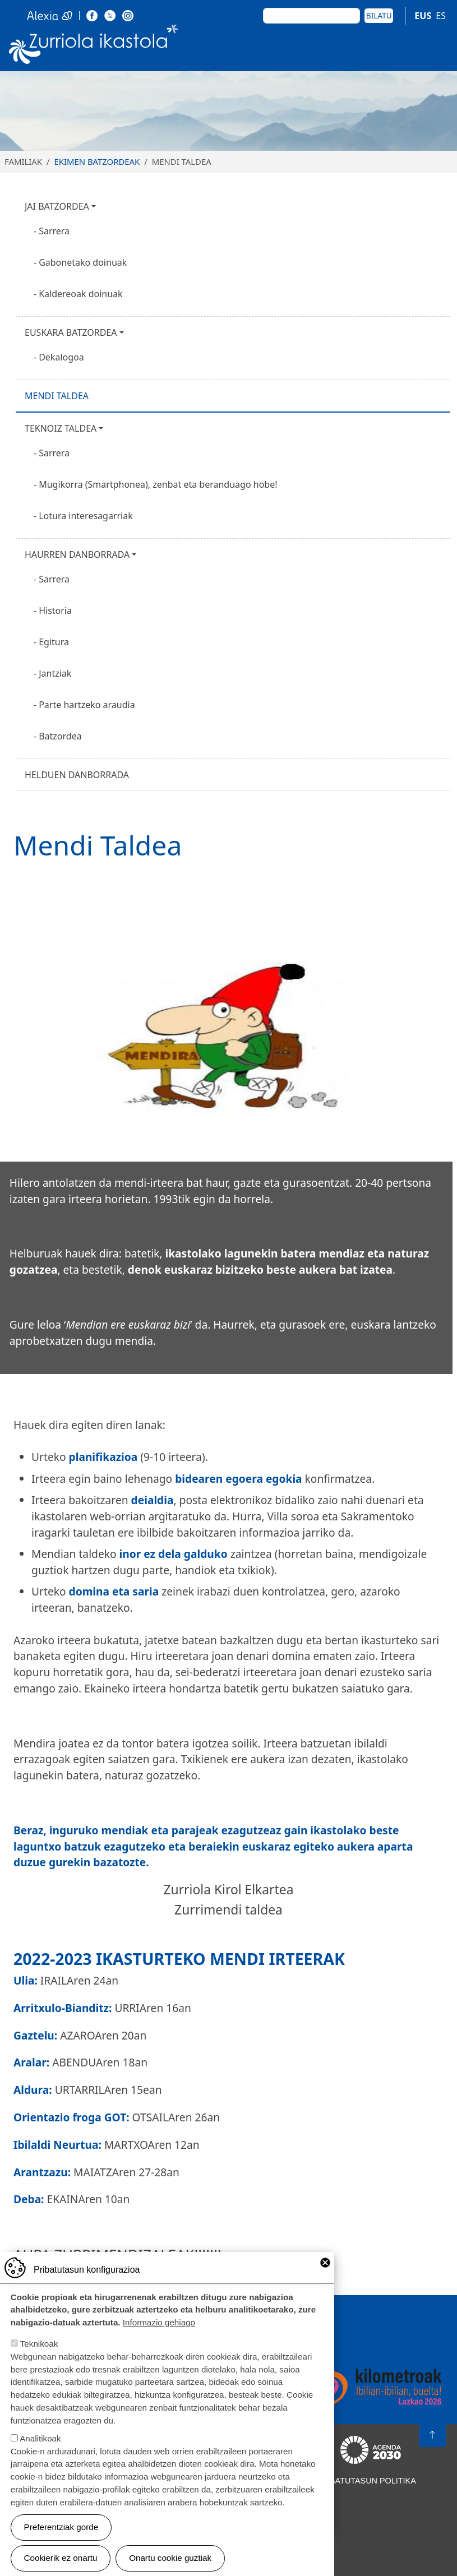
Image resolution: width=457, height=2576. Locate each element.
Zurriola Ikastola (94, 46)
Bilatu (379, 15)
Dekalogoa (61, 357)
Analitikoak (40, 2450)
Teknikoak (39, 2356)
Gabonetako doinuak (83, 262)
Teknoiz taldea (60, 428)
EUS (422, 16)
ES (441, 16)
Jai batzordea (57, 206)
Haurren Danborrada (77, 554)
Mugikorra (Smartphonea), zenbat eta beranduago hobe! (158, 484)
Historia (55, 610)
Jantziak (55, 673)
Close (325, 2274)
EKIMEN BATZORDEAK (97, 161)
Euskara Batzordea (71, 332)
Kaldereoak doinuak (81, 294)
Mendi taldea (57, 396)
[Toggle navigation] (435, 46)
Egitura (54, 642)
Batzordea (60, 736)
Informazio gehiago (159, 2334)
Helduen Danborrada (77, 775)
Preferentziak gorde (61, 2538)
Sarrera (54, 231)
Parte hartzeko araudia (87, 705)
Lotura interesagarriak (86, 516)
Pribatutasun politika (366, 2480)
